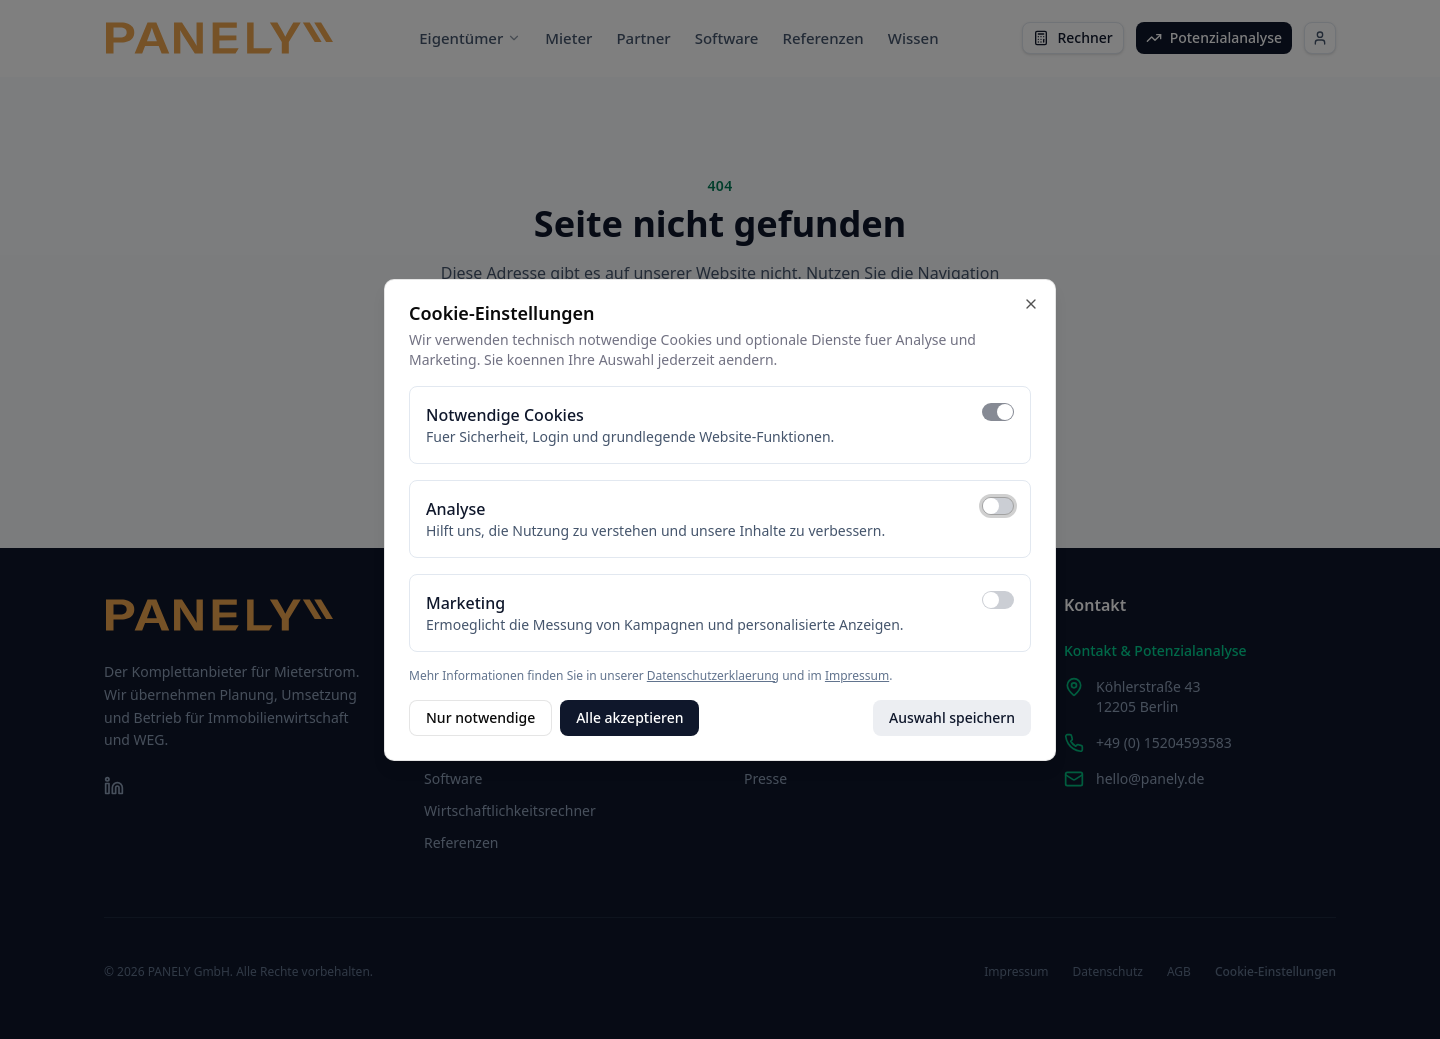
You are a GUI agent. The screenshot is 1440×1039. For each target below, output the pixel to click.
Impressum (857, 675)
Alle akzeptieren (629, 717)
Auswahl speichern (952, 717)
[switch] (998, 412)
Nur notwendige (480, 717)
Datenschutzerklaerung (713, 675)
